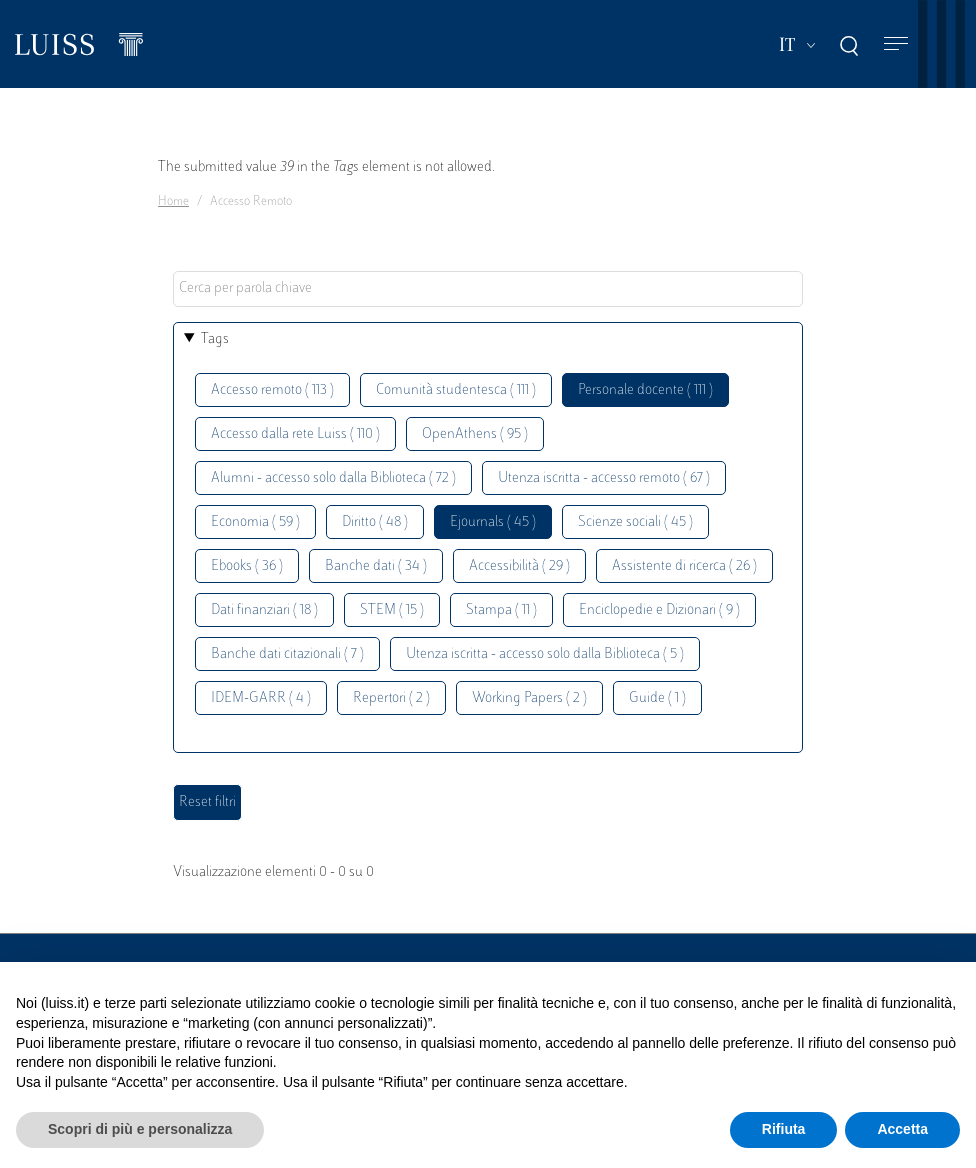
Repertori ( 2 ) (391, 698)
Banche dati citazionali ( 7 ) (287, 654)
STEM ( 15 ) (392, 610)
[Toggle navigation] (896, 44)
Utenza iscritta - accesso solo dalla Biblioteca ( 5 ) (545, 654)
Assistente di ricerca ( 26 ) (684, 566)
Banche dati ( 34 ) (376, 566)
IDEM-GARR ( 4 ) (261, 698)
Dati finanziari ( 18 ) (264, 610)
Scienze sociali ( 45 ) (635, 522)
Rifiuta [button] (784, 1129)
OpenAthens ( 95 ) (475, 434)
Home (173, 202)
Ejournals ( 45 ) (493, 522)
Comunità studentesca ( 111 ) (456, 390)
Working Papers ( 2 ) (529, 698)
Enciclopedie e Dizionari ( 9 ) (659, 610)
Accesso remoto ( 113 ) (272, 390)
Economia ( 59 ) (255, 522)
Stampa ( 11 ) (501, 610)
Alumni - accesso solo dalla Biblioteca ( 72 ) (333, 478)
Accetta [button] (902, 1129)
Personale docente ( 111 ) (645, 390)
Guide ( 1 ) (657, 698)
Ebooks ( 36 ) (247, 566)
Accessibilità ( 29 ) (519, 566)
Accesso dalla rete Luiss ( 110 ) (295, 434)
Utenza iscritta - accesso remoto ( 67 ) (604, 478)
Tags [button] (215, 339)
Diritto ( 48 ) (375, 522)
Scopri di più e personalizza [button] (140, 1129)
